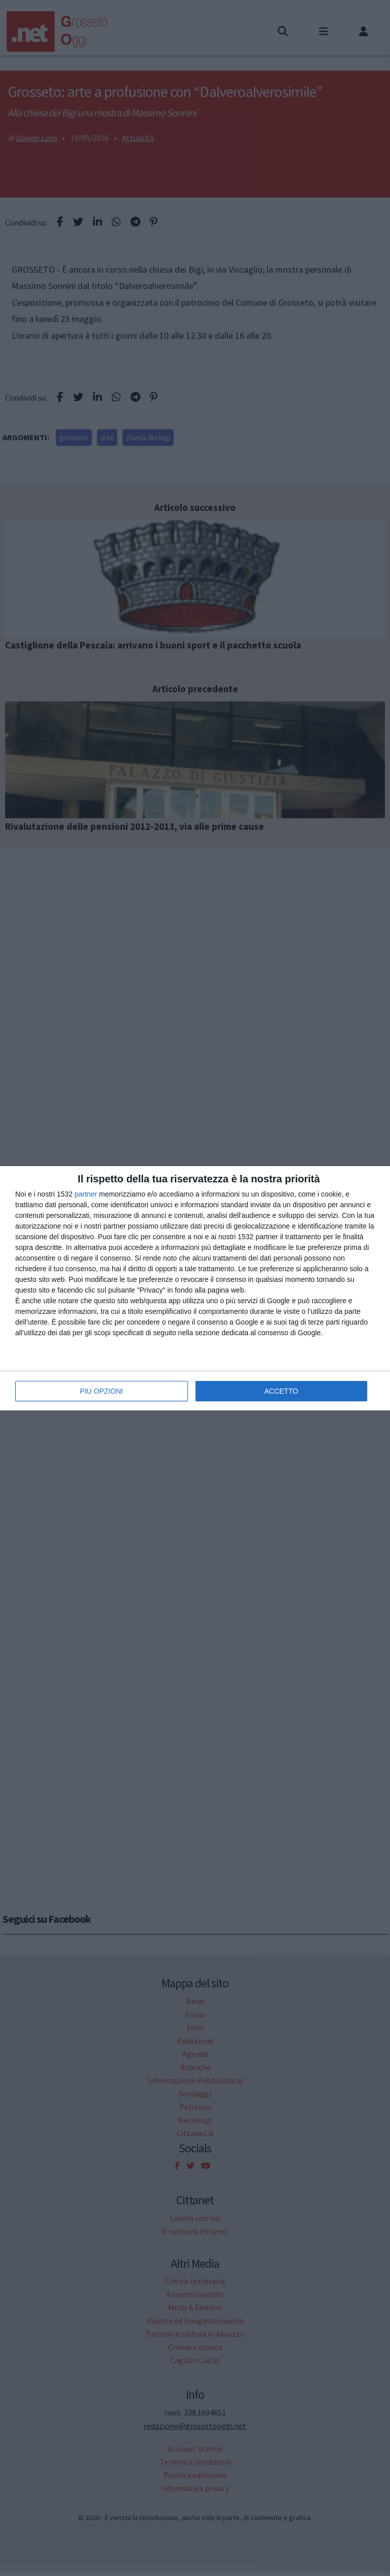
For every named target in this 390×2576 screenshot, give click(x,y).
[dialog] (195, 1288)
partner (86, 1194)
